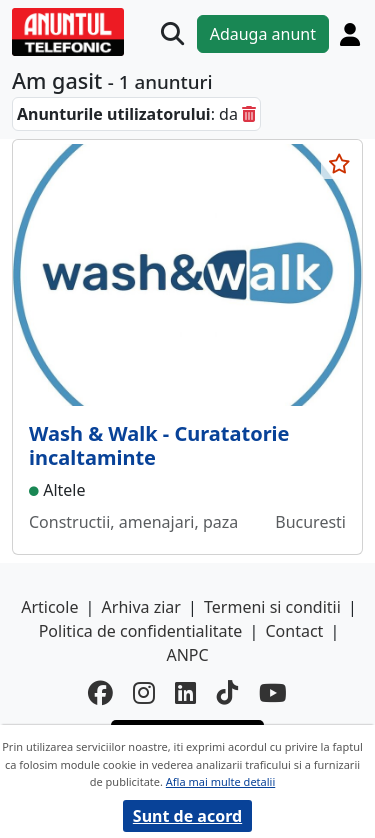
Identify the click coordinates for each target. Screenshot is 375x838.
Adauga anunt (263, 34)
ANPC (187, 655)
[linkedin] (186, 693)
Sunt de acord (187, 816)
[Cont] (350, 34)
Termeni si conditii (272, 607)
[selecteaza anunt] (339, 164)
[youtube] (273, 693)
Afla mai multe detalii (220, 781)
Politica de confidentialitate (141, 631)
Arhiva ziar (141, 607)
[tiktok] (228, 693)
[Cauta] (172, 33)
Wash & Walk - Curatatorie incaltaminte (159, 445)
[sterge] (249, 114)
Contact (294, 631)
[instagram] (144, 693)
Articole (49, 607)
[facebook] (100, 693)
